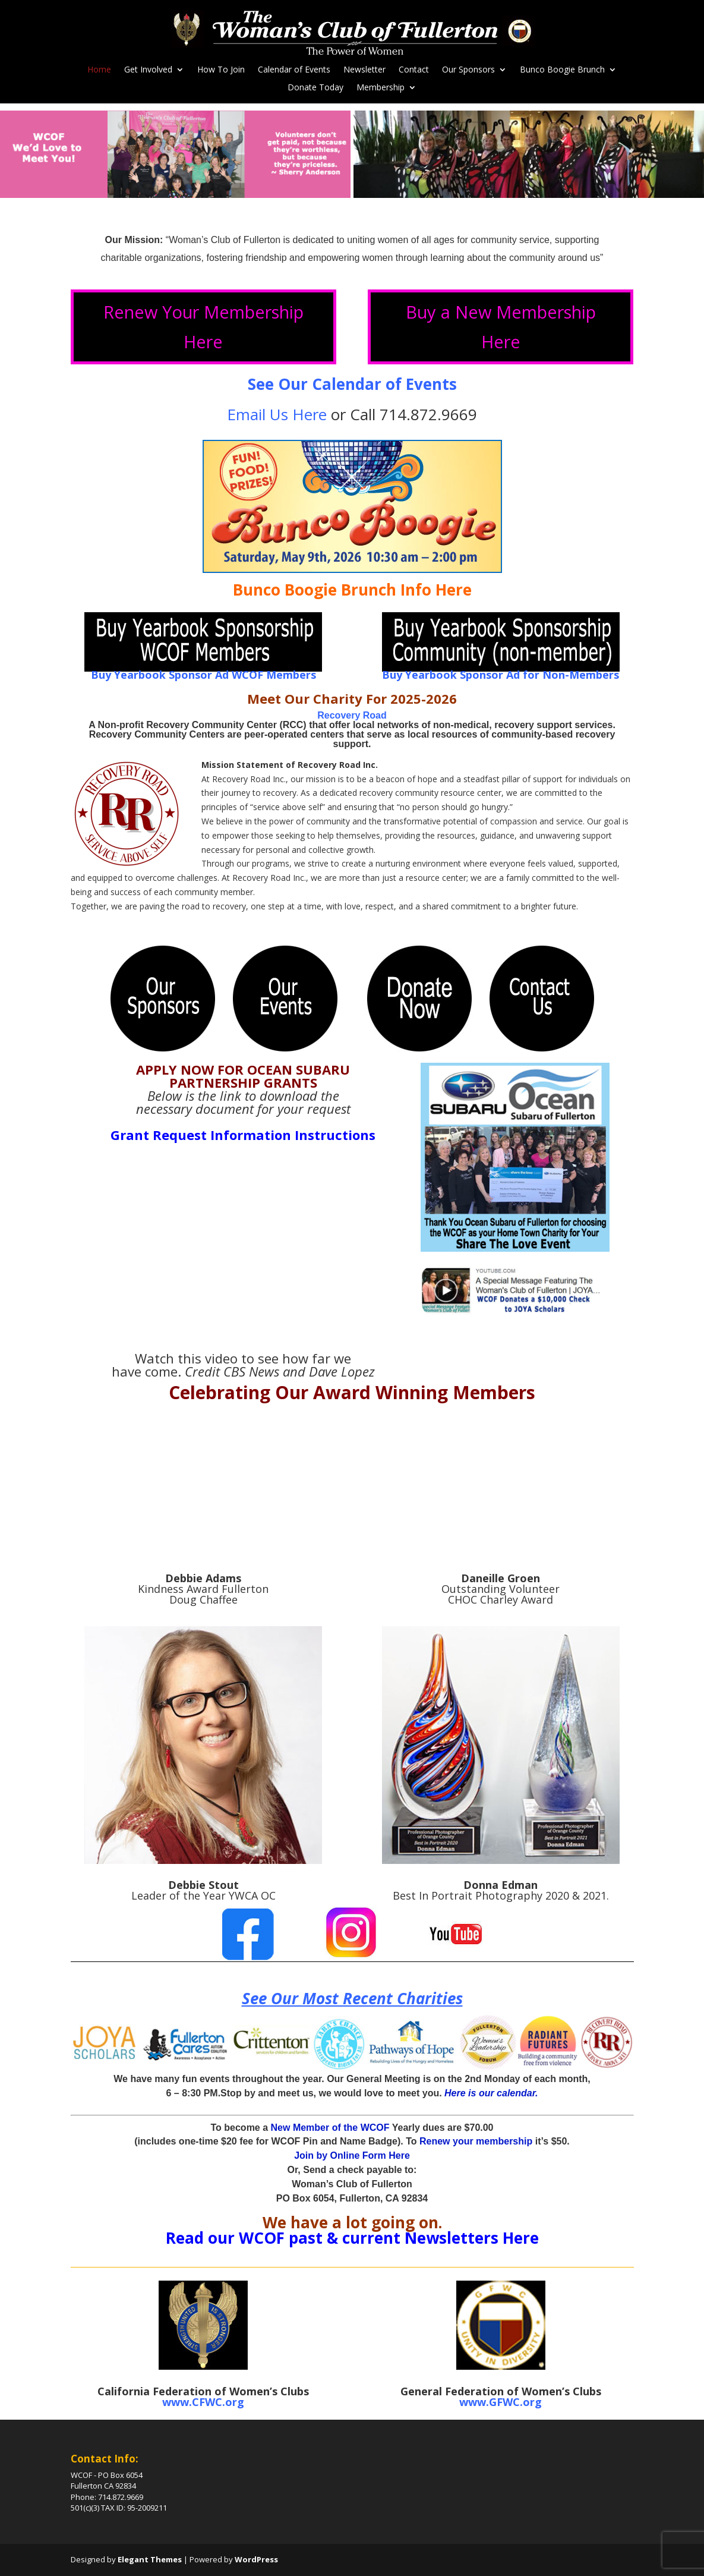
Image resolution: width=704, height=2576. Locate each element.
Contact (414, 70)
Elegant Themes (150, 2559)
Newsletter (364, 70)
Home (99, 70)
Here (518, 2238)
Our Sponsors (468, 70)
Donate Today (315, 88)
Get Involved (148, 70)
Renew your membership (475, 2141)
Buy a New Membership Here (501, 326)
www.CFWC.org (203, 2402)
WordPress (256, 2559)
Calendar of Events (294, 70)
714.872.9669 (428, 414)
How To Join (221, 70)
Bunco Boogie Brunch (562, 70)
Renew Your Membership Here (203, 326)
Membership (380, 88)
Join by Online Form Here (352, 2155)
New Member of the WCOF (330, 2127)
